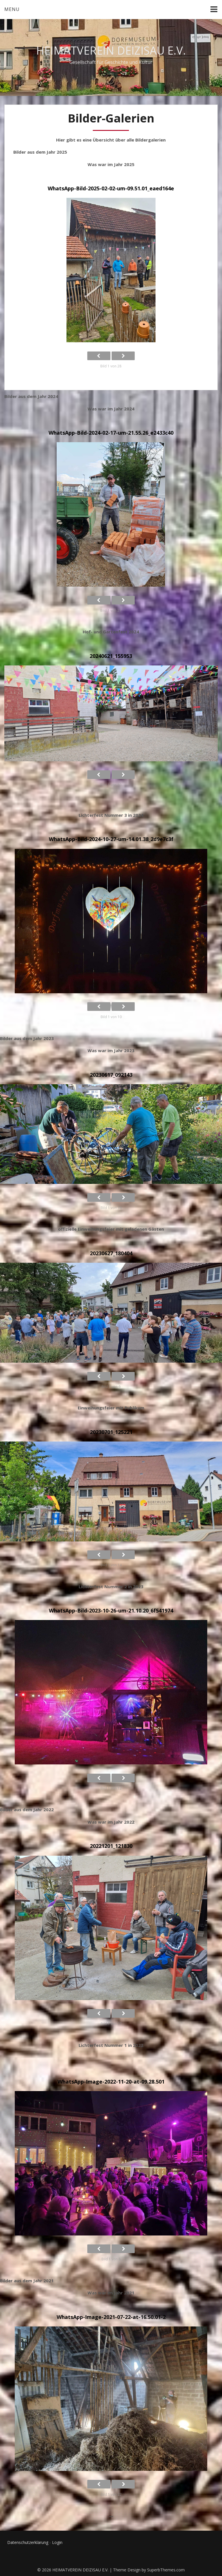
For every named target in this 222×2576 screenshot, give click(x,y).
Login (57, 2542)
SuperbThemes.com (166, 2570)
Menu (12, 9)
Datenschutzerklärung (27, 2542)
